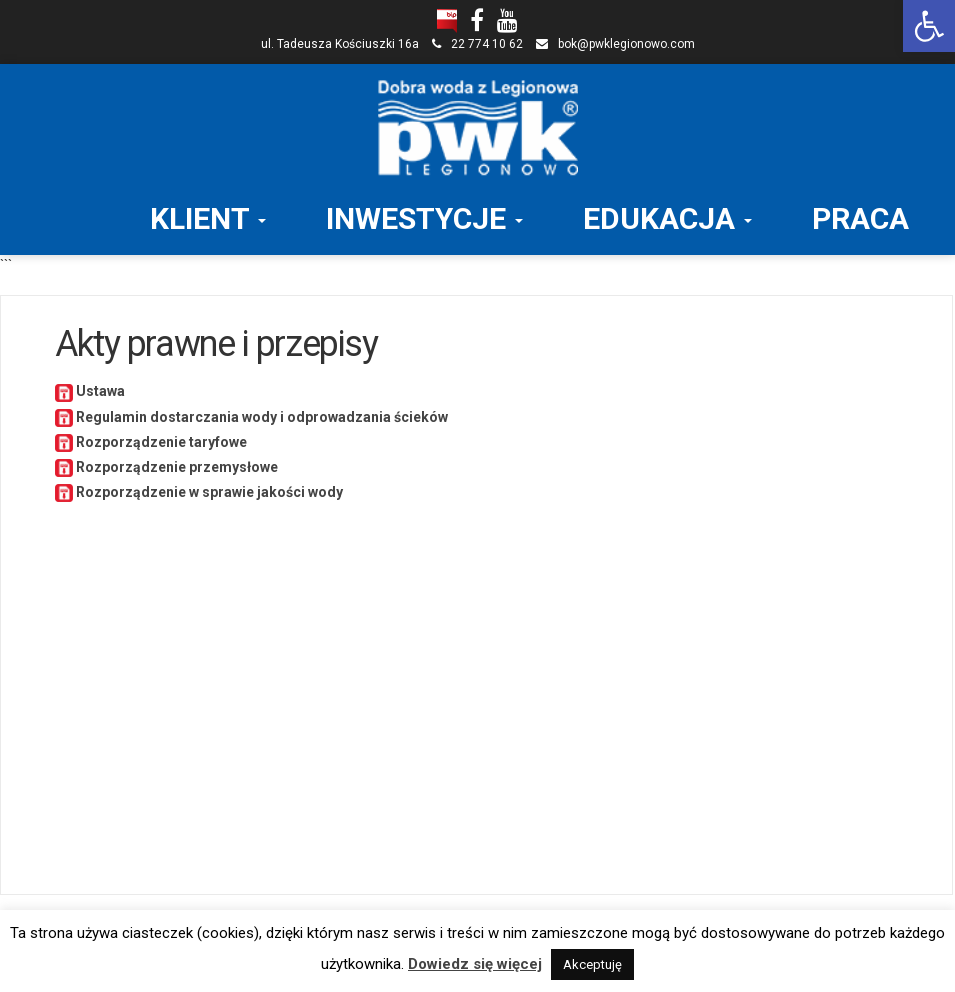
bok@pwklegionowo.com (626, 44)
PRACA (860, 218)
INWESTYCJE (424, 218)
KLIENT (208, 218)
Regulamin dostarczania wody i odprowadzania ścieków (260, 417)
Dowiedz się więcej (475, 964)
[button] (929, 26)
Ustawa (100, 391)
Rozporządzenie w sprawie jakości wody (208, 492)
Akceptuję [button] (592, 964)
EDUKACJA (667, 218)
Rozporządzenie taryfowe (160, 442)
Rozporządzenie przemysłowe (175, 467)
